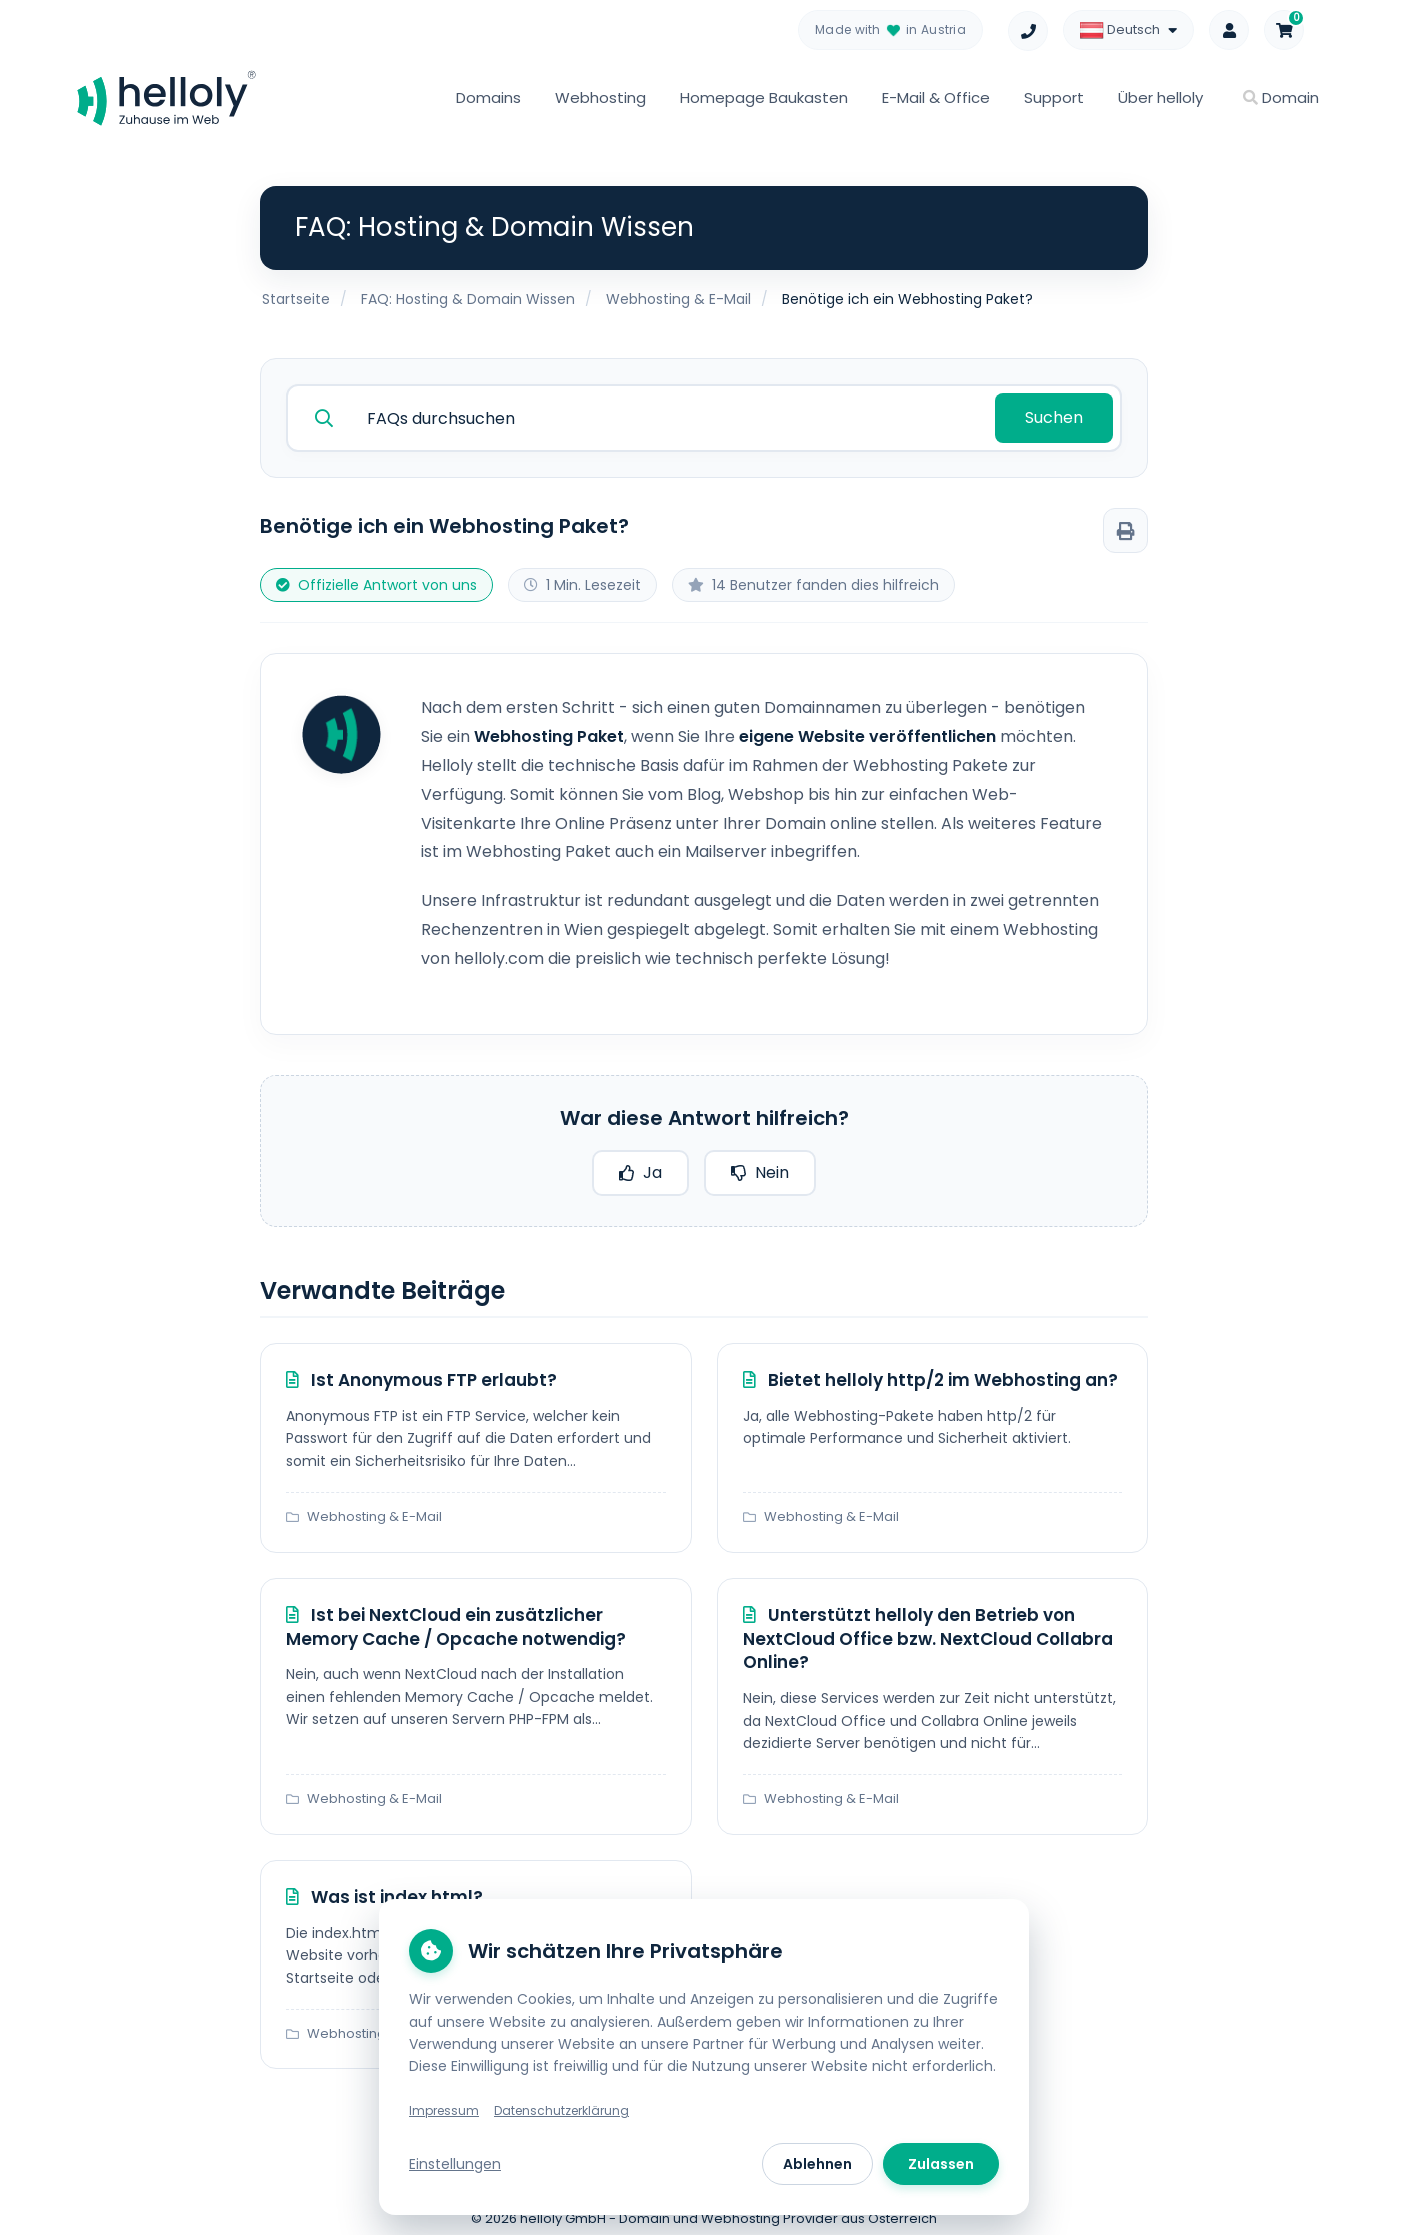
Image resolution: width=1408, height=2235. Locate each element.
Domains (488, 97)
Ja (640, 1167)
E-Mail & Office (936, 97)
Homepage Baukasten (764, 97)
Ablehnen (817, 2164)
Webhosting (600, 97)
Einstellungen (455, 2164)
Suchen (1056, 414)
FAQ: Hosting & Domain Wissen (468, 299)
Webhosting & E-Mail (678, 299)
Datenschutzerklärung (561, 2110)
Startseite (296, 299)
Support (1054, 97)
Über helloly (1160, 97)
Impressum (444, 2110)
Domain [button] (1281, 97)
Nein (760, 1167)
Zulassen (941, 2164)
